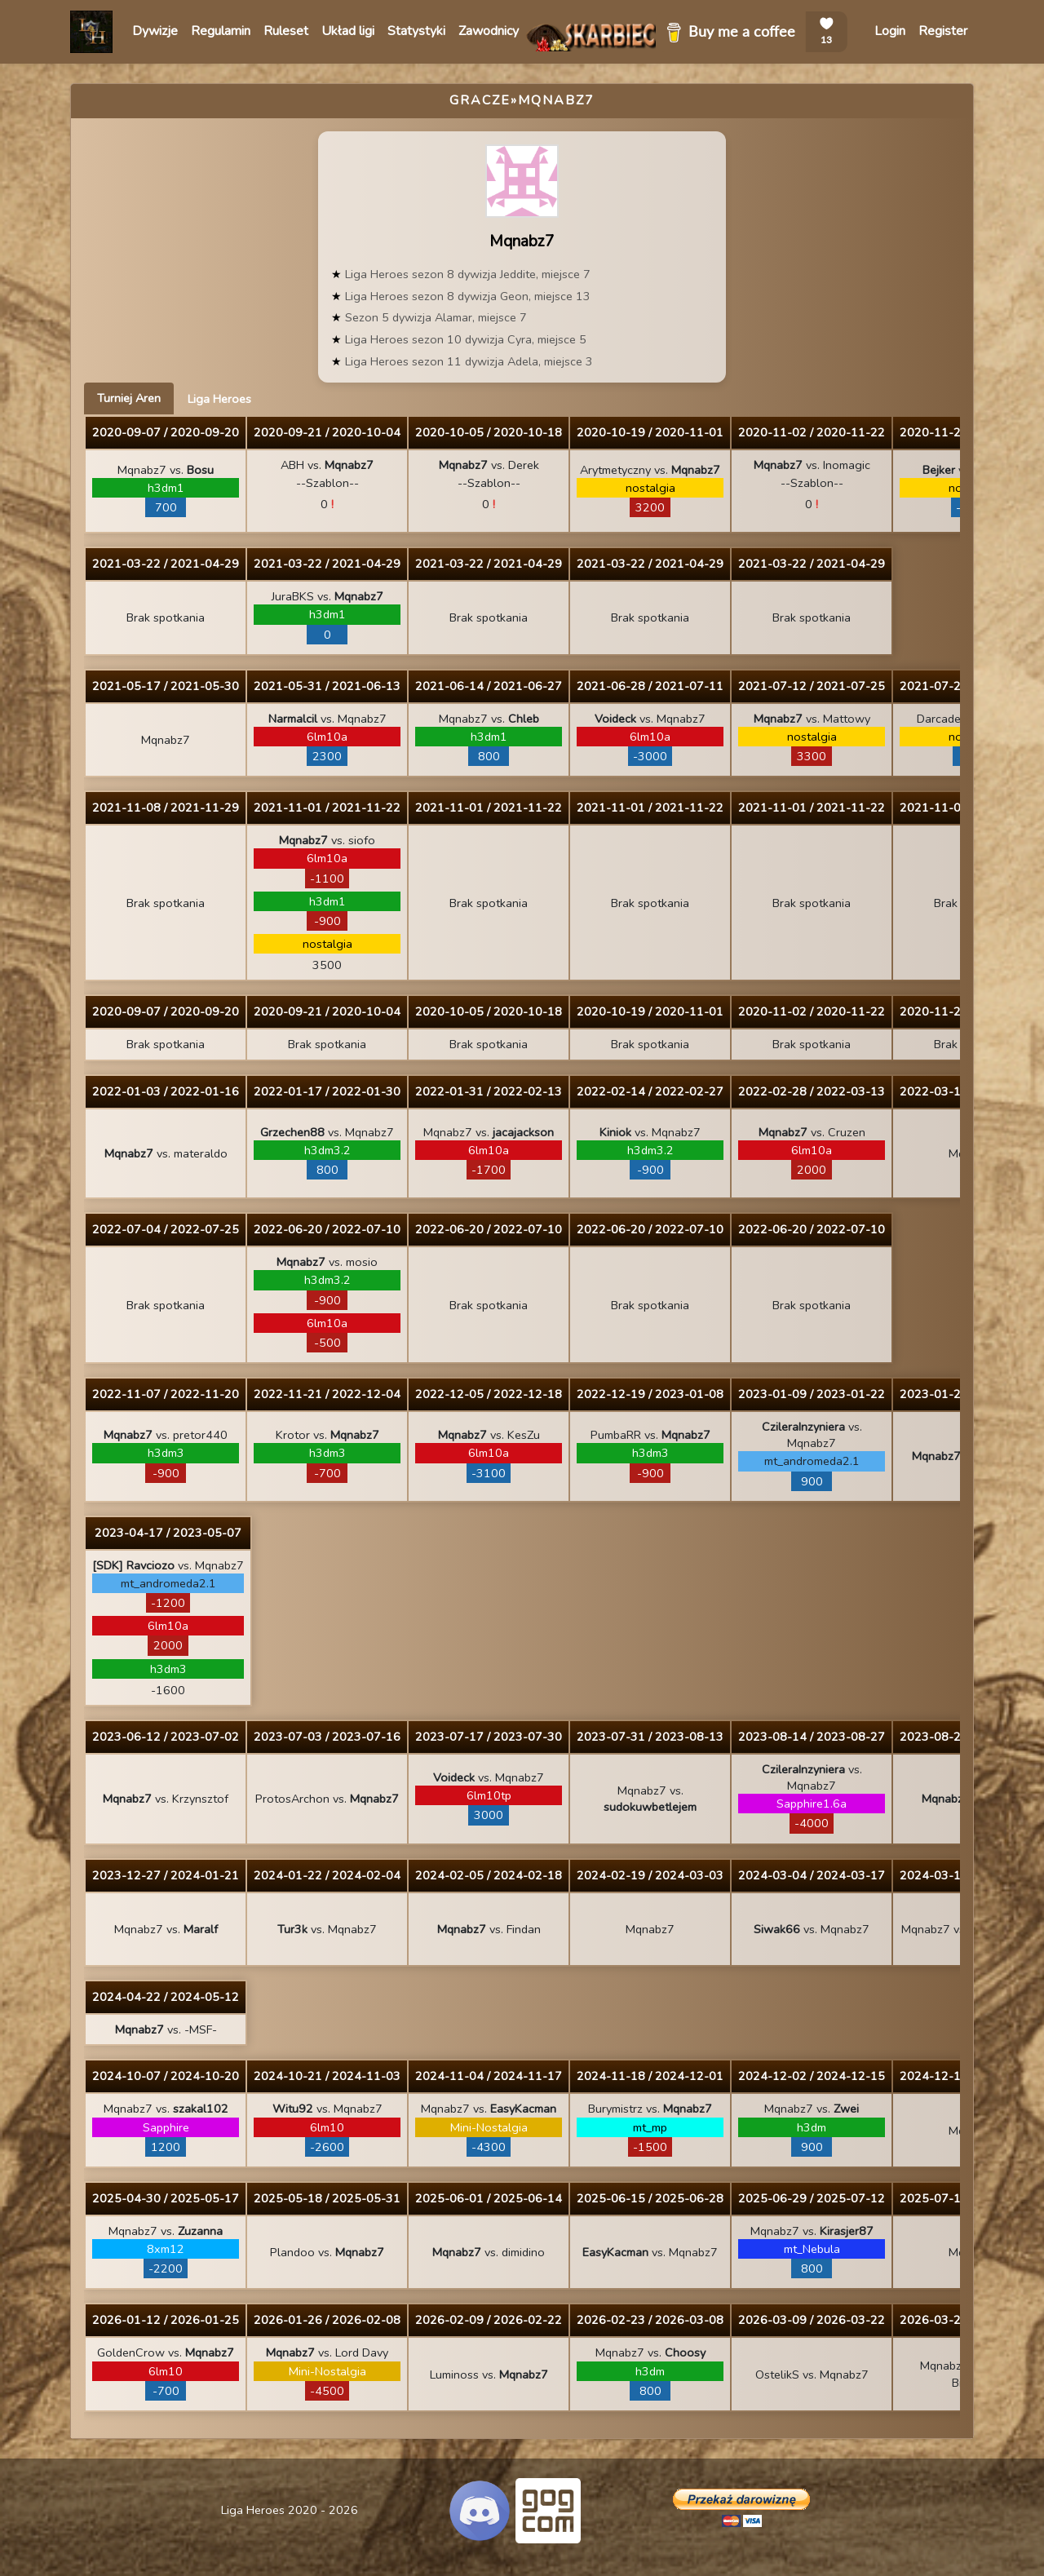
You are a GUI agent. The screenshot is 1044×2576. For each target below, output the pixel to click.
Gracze (480, 100)
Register (942, 31)
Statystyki (416, 31)
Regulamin (220, 31)
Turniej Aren (129, 398)
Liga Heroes (219, 399)
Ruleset (285, 31)
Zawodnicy (488, 31)
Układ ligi (347, 31)
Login (889, 31)
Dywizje (155, 31)
